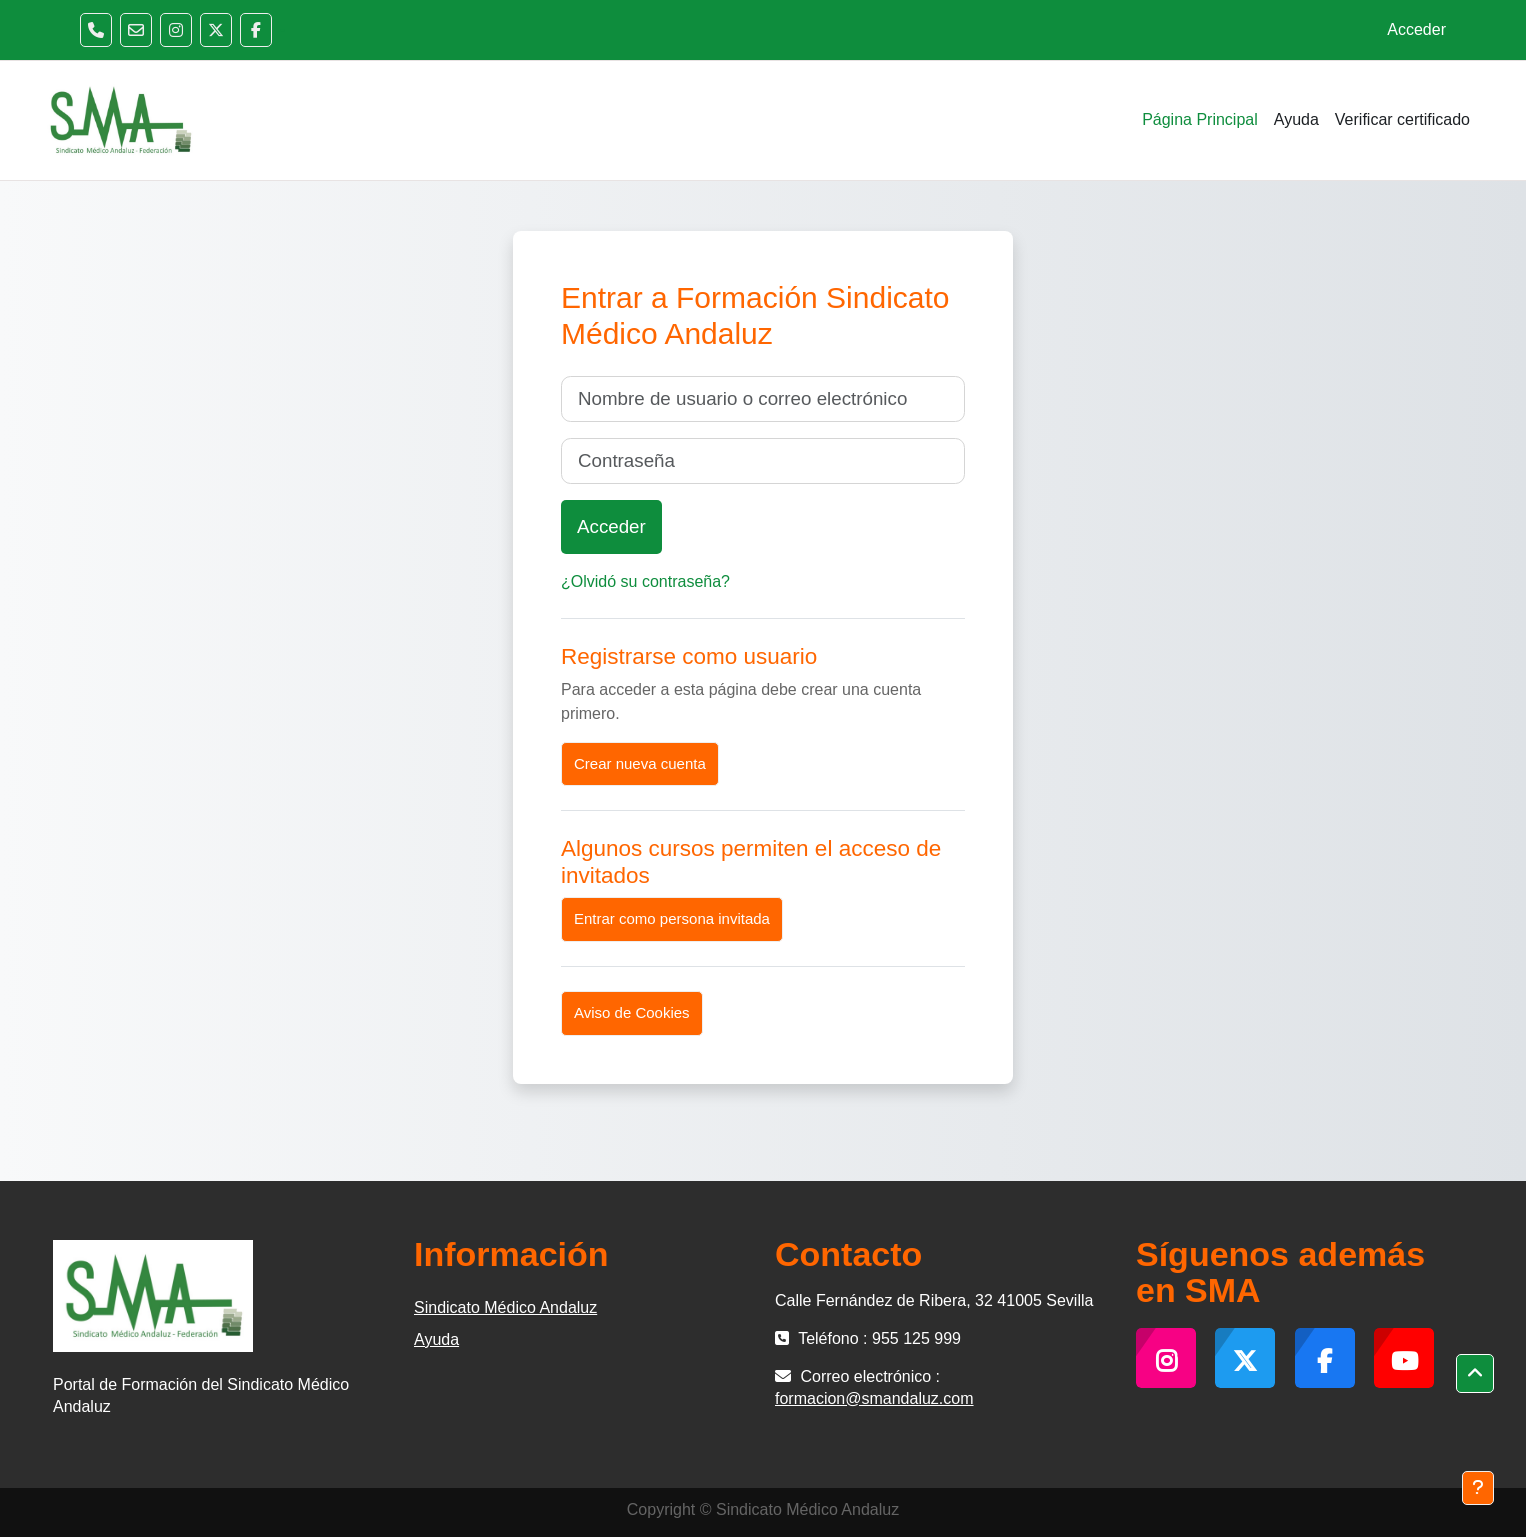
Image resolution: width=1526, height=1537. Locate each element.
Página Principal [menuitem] (1200, 119)
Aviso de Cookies (632, 1012)
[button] (1475, 1374)
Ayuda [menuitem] (1296, 119)
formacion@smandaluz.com (874, 1398)
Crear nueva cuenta (640, 763)
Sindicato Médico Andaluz (505, 1307)
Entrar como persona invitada (672, 918)
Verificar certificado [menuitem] (1402, 119)
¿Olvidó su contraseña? (645, 581)
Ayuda (436, 1339)
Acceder (1416, 29)
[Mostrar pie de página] (1478, 1488)
